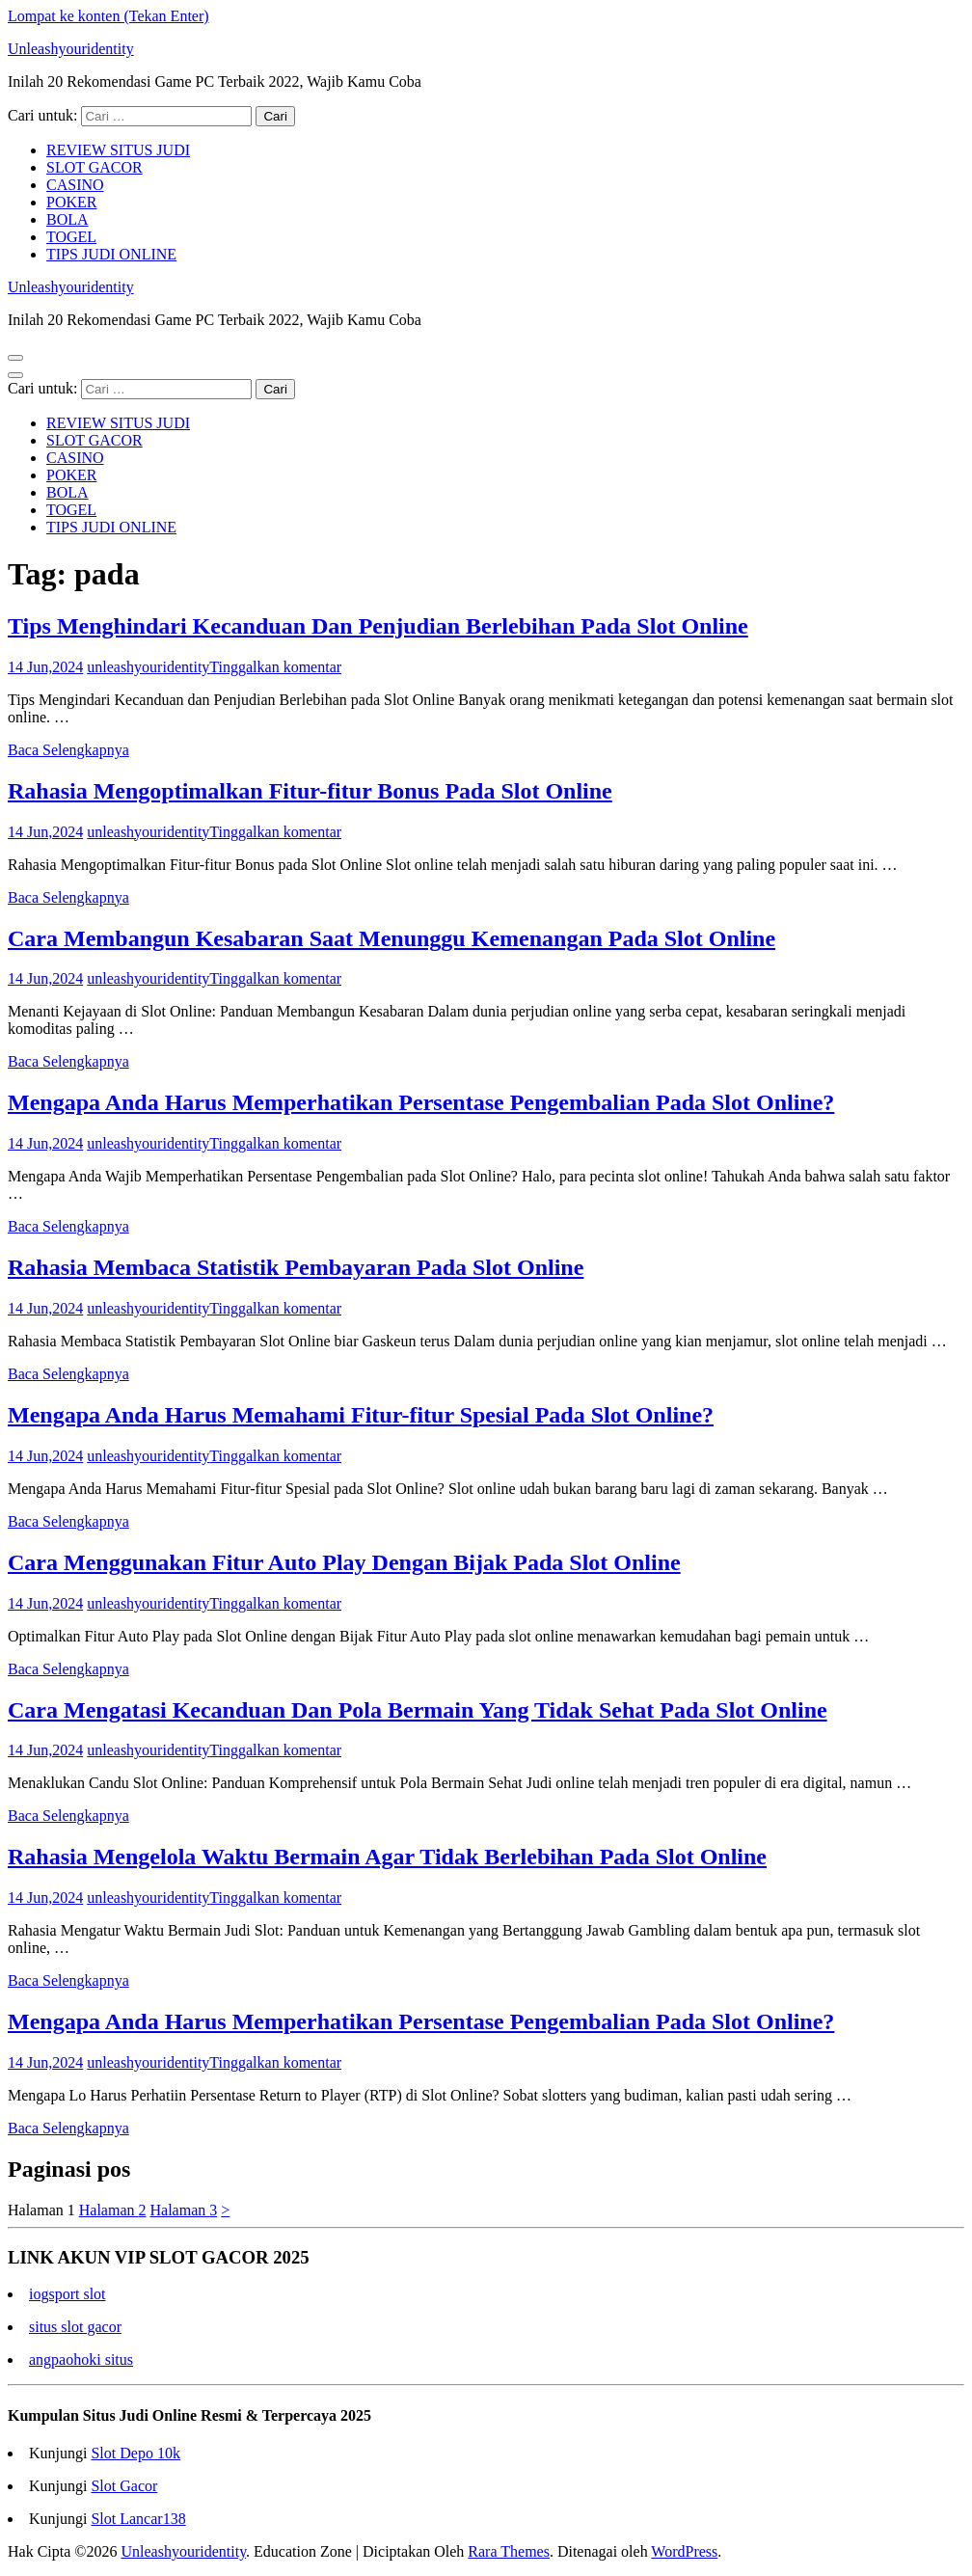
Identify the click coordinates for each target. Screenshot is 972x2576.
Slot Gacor (124, 2486)
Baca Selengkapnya (68, 750)
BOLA (67, 219)
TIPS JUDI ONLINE (111, 254)
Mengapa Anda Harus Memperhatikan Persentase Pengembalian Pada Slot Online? (421, 1102)
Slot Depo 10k (135, 2453)
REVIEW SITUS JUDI (118, 150)
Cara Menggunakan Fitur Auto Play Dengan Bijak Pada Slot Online (344, 1562)
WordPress (684, 2551)
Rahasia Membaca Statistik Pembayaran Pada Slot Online (295, 1267)
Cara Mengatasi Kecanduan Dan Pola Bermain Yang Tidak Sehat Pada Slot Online (417, 1709)
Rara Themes (509, 2551)
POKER (71, 202)
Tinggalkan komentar (275, 667)
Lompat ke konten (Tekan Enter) (108, 16)
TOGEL (71, 237)
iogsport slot (67, 2294)
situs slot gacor (75, 2326)
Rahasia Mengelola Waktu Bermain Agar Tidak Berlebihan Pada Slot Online (387, 1856)
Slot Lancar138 (138, 2518)
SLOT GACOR (94, 167)
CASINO (75, 184)
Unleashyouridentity (71, 49)
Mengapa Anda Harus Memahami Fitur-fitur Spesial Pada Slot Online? (361, 1414)
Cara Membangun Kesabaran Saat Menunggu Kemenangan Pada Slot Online (391, 938)
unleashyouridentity (148, 667)
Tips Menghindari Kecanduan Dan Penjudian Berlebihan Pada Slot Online (378, 625)
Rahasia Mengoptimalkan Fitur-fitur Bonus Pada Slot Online (310, 790)
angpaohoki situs (81, 2359)
